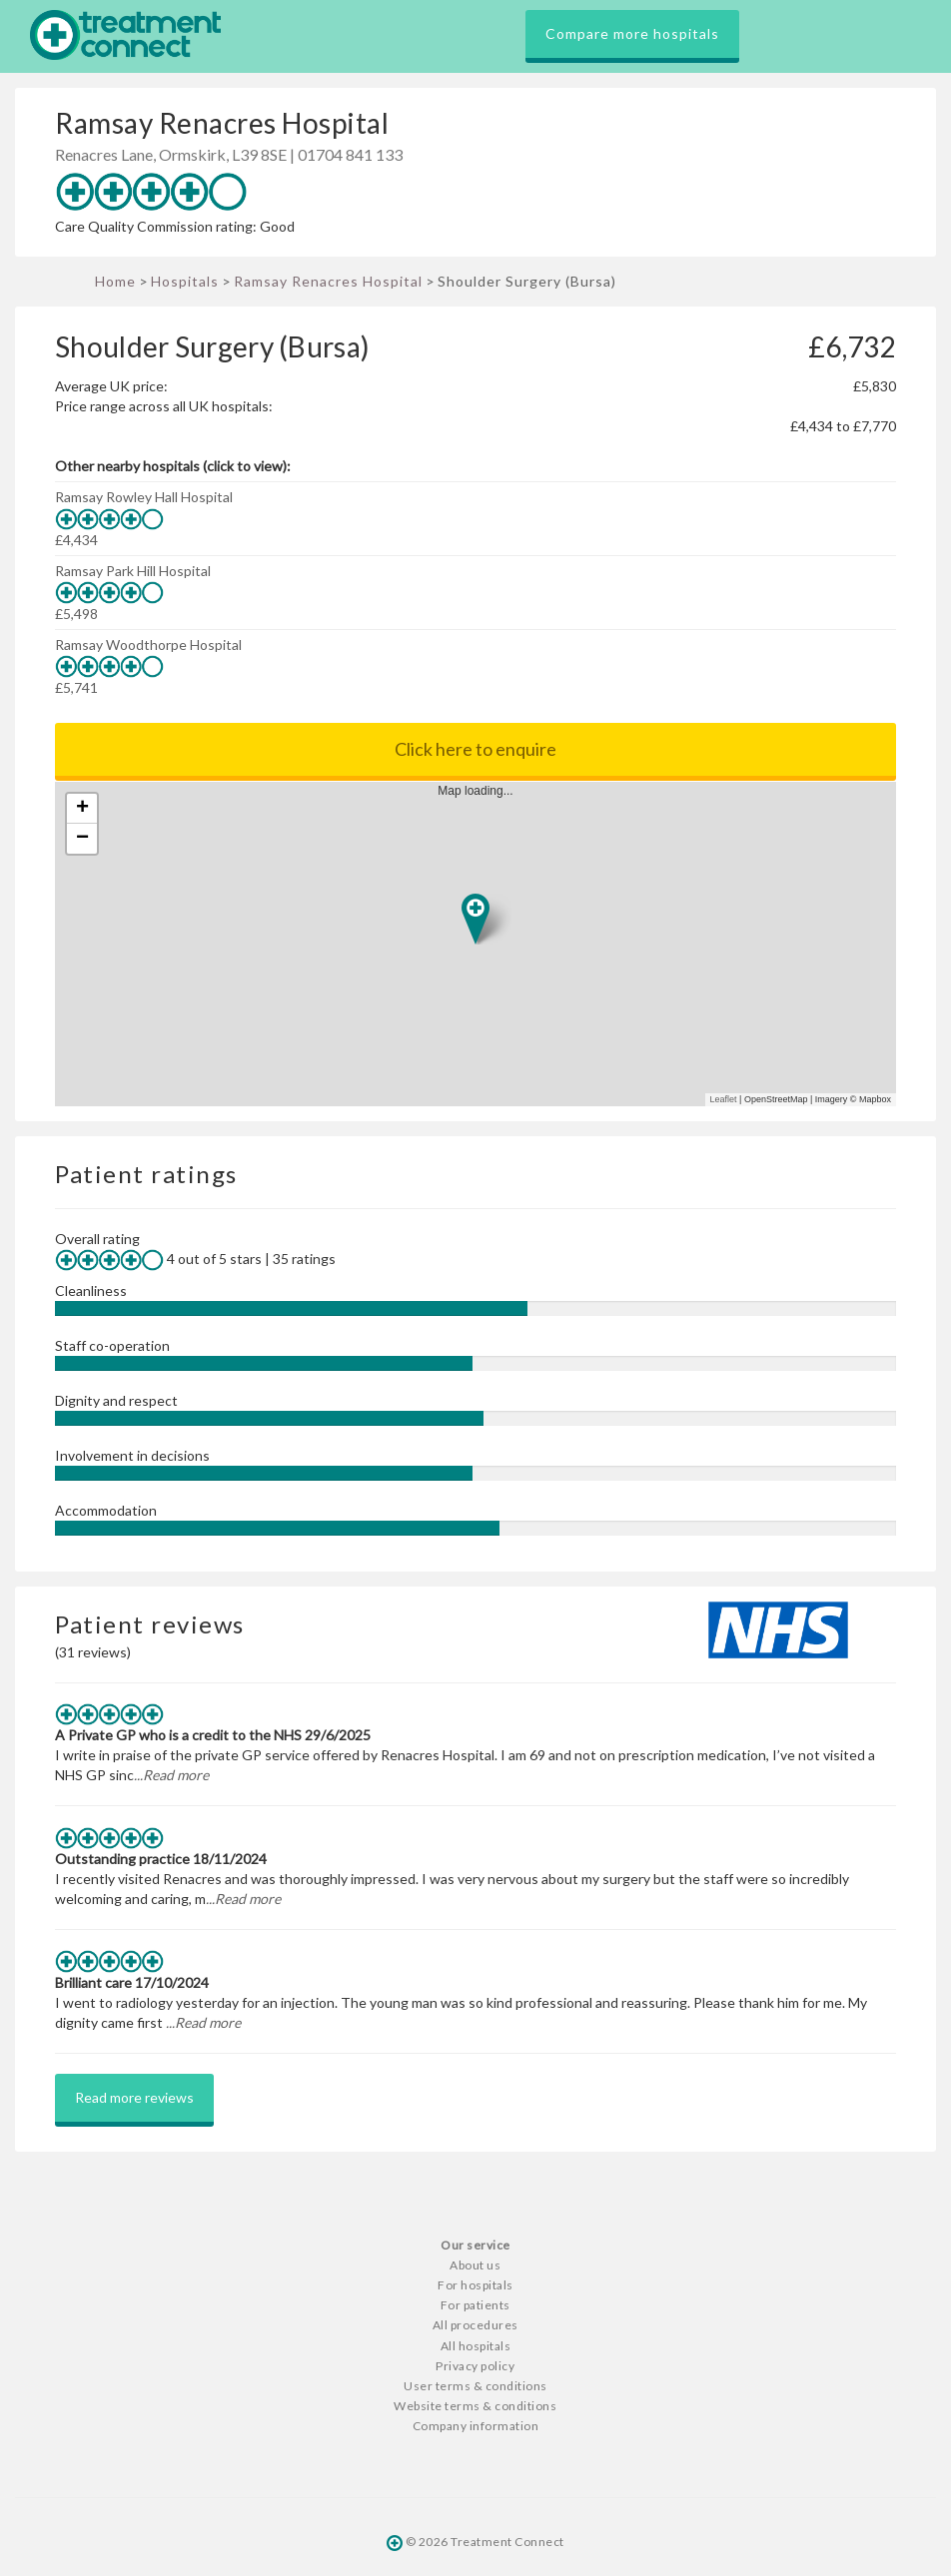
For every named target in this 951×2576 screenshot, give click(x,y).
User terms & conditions (475, 2385)
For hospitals (475, 2284)
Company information (476, 2425)
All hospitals (476, 2345)
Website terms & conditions (475, 2405)
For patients (475, 2304)
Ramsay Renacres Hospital (328, 281)
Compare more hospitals (632, 33)
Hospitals (185, 281)
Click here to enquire (475, 749)
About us (475, 2264)
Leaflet (723, 1099)
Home (115, 281)
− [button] (82, 839)
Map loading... (483, 944)
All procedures (475, 2324)
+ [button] (82, 809)
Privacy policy (475, 2365)
